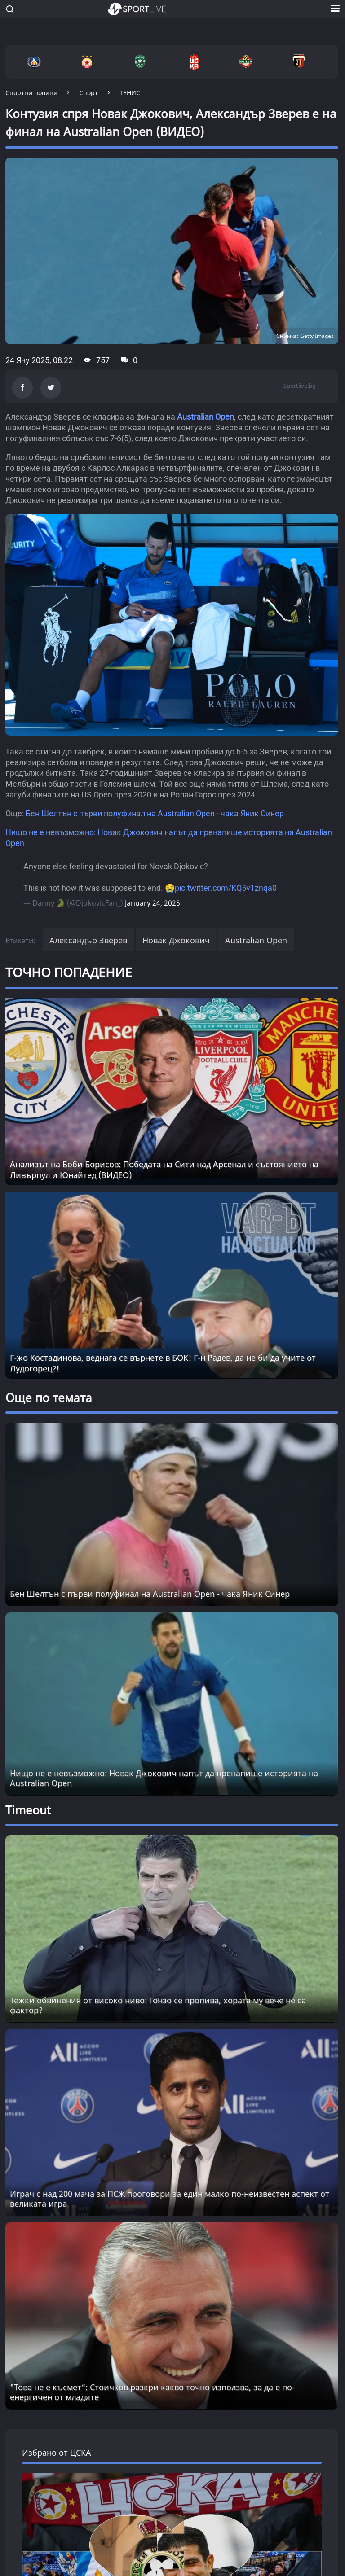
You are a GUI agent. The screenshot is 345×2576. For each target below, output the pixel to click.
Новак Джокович (176, 940)
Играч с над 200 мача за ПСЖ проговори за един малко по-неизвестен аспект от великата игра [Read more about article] (169, 2198)
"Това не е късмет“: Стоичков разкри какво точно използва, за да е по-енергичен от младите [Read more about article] (152, 2392)
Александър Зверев (88, 940)
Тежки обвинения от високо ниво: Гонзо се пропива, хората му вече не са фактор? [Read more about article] (158, 2005)
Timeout (28, 1810)
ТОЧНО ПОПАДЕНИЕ (68, 972)
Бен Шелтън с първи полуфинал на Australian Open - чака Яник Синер (155, 813)
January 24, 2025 (152, 903)
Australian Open (205, 416)
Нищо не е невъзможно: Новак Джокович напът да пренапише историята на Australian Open (164, 1778)
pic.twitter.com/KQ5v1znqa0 (226, 888)
